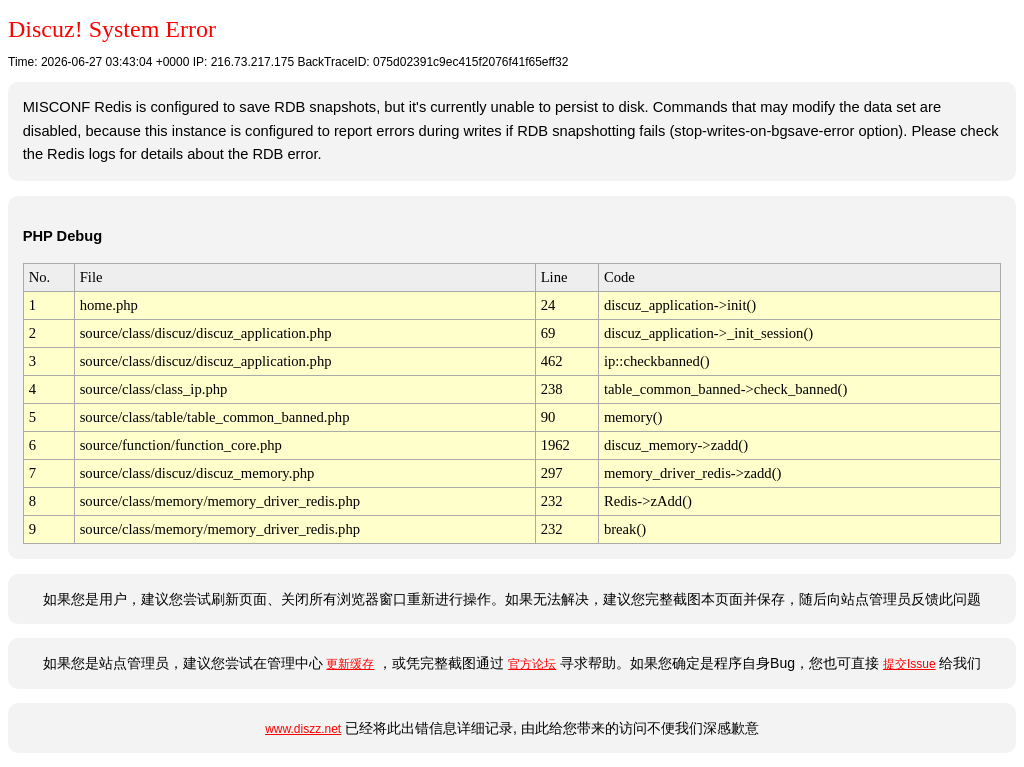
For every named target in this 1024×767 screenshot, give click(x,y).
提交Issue (909, 664)
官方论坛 (532, 664)
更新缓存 (350, 664)
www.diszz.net (303, 729)
